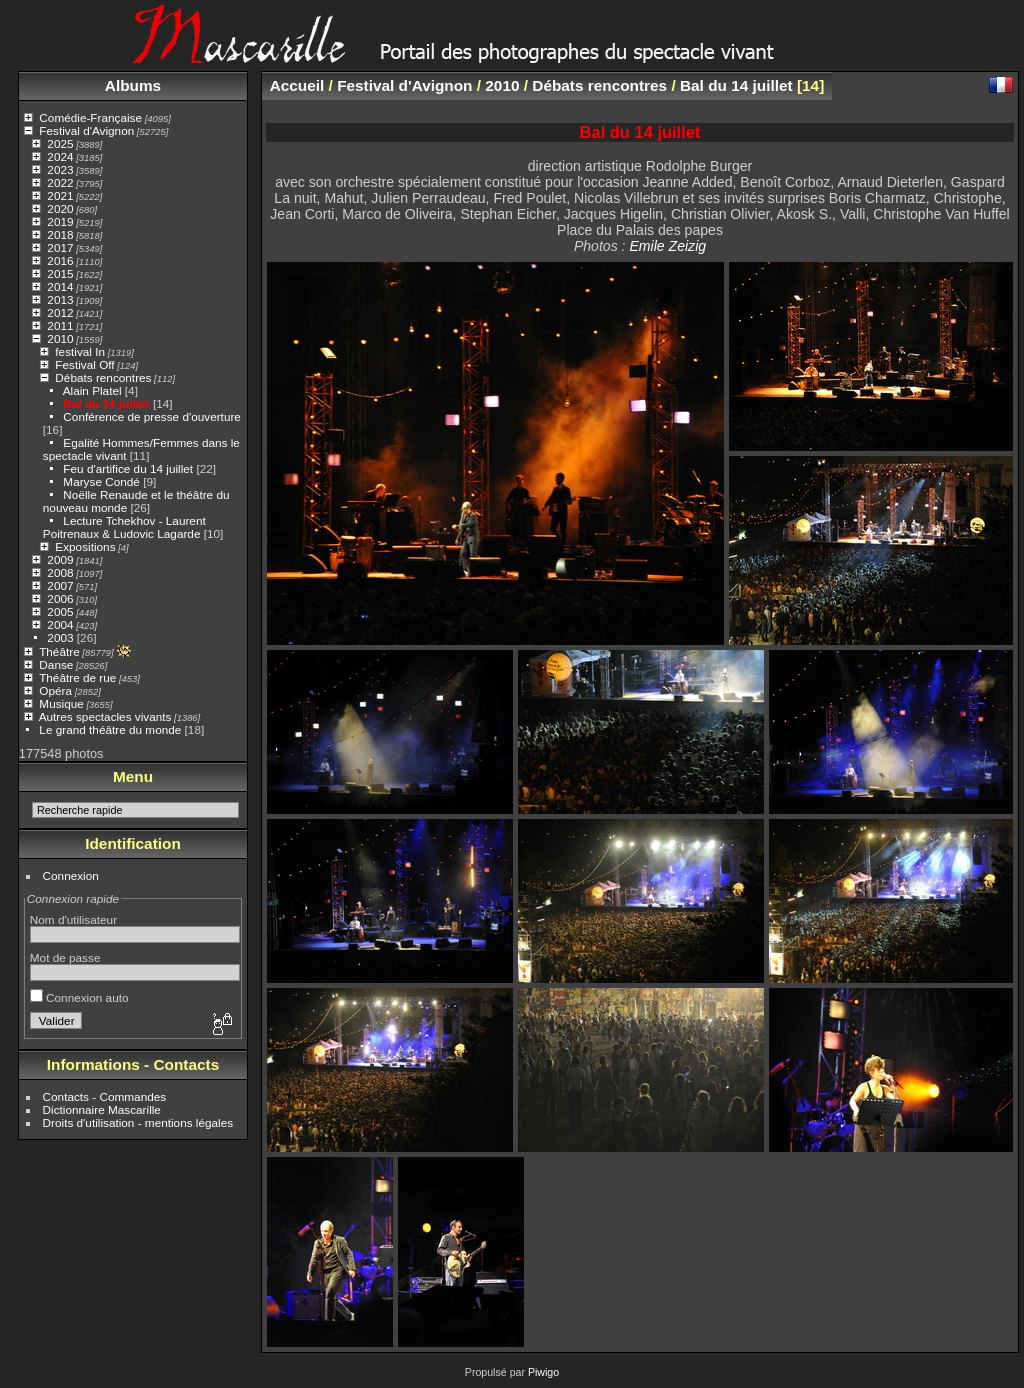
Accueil (297, 85)
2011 (60, 325)
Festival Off (84, 364)
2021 (60, 195)
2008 (60, 572)
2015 (60, 273)
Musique (61, 703)
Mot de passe (65, 957)
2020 (60, 208)
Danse (56, 664)
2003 (60, 637)
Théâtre (59, 651)
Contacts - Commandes (105, 1096)
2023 (60, 169)
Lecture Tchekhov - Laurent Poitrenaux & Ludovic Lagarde (124, 527)
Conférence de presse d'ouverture (152, 416)
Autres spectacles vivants (105, 716)
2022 (60, 182)
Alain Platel (92, 390)
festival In (80, 351)
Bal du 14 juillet (106, 403)
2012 (60, 312)
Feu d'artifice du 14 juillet (128, 468)
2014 (60, 286)
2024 (60, 156)
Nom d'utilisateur (73, 919)
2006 (60, 598)
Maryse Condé (101, 481)
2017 (60, 247)
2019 (60, 221)
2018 (60, 234)
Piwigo (543, 1372)
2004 (60, 624)
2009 (60, 559)
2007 (60, 585)
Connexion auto (79, 997)
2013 (60, 299)
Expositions (85, 546)
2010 (60, 338)
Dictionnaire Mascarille (102, 1109)
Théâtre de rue (77, 677)
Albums (133, 85)
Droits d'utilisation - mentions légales (138, 1122)
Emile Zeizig (667, 246)
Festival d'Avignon (86, 130)
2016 (60, 260)
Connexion (71, 875)
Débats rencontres (103, 377)
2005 (60, 611)
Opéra (55, 690)
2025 (60, 143)
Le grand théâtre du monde (110, 729)
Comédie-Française (90, 117)
